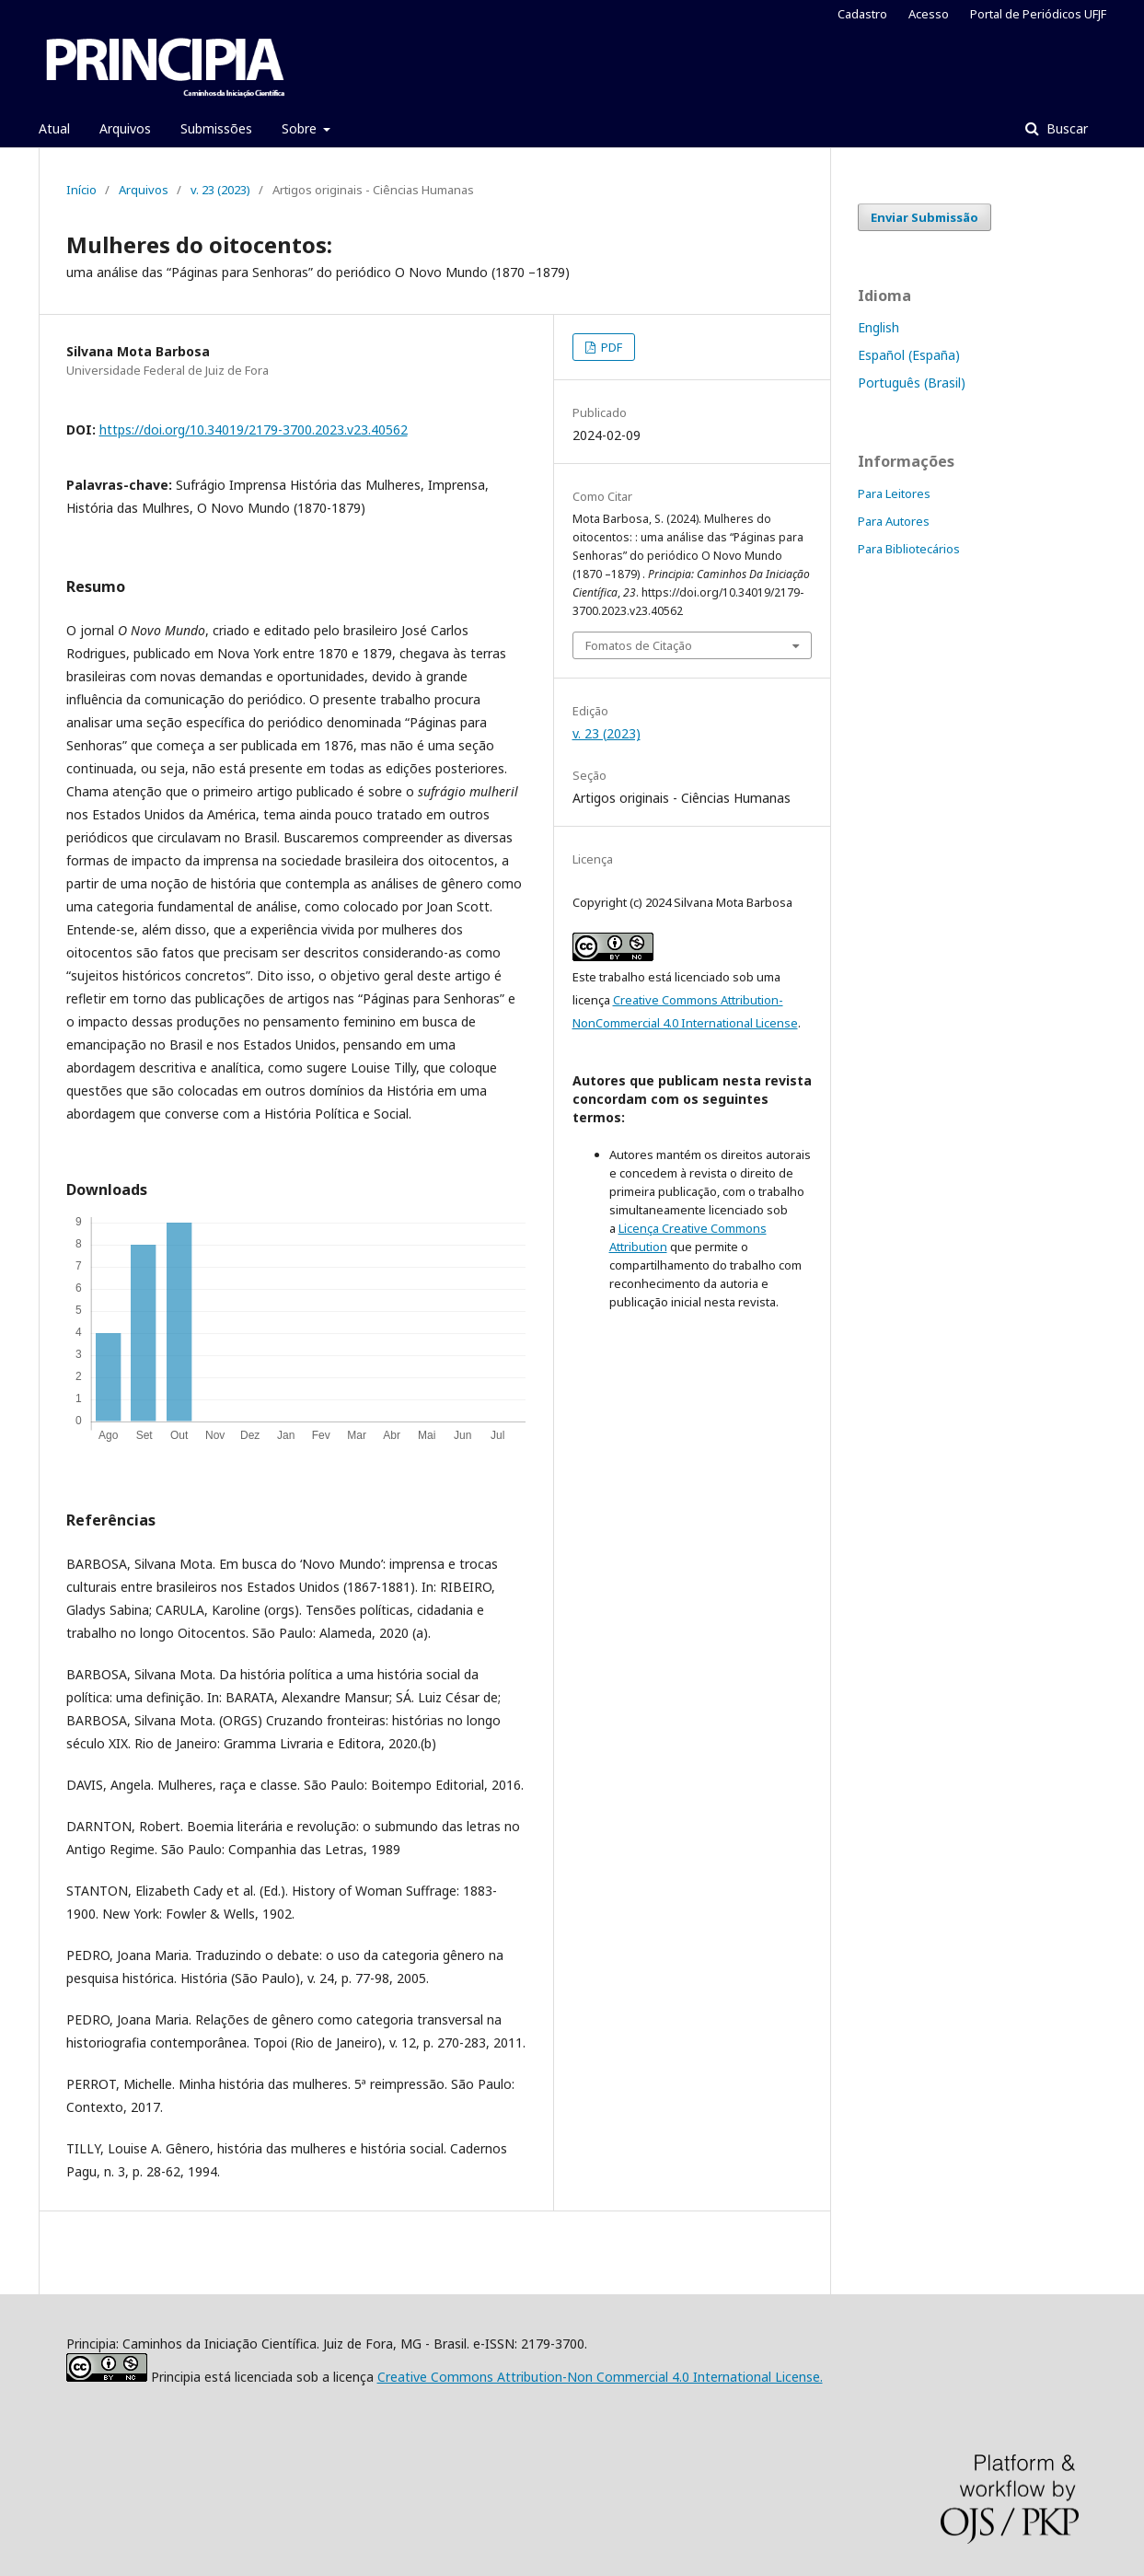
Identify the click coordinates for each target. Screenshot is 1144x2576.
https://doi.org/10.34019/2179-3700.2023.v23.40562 (253, 429)
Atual (54, 128)
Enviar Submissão (924, 217)
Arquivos (125, 128)
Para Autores (894, 521)
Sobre (301, 128)
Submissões (216, 128)
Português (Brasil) (911, 382)
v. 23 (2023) (220, 189)
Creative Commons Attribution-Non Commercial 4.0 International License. (600, 2376)
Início (81, 189)
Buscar (1065, 128)
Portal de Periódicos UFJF (1038, 14)
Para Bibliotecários (909, 548)
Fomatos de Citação (638, 645)
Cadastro (862, 14)
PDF (610, 347)
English (878, 327)
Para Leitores (894, 493)
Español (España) (909, 355)
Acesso (928, 14)
